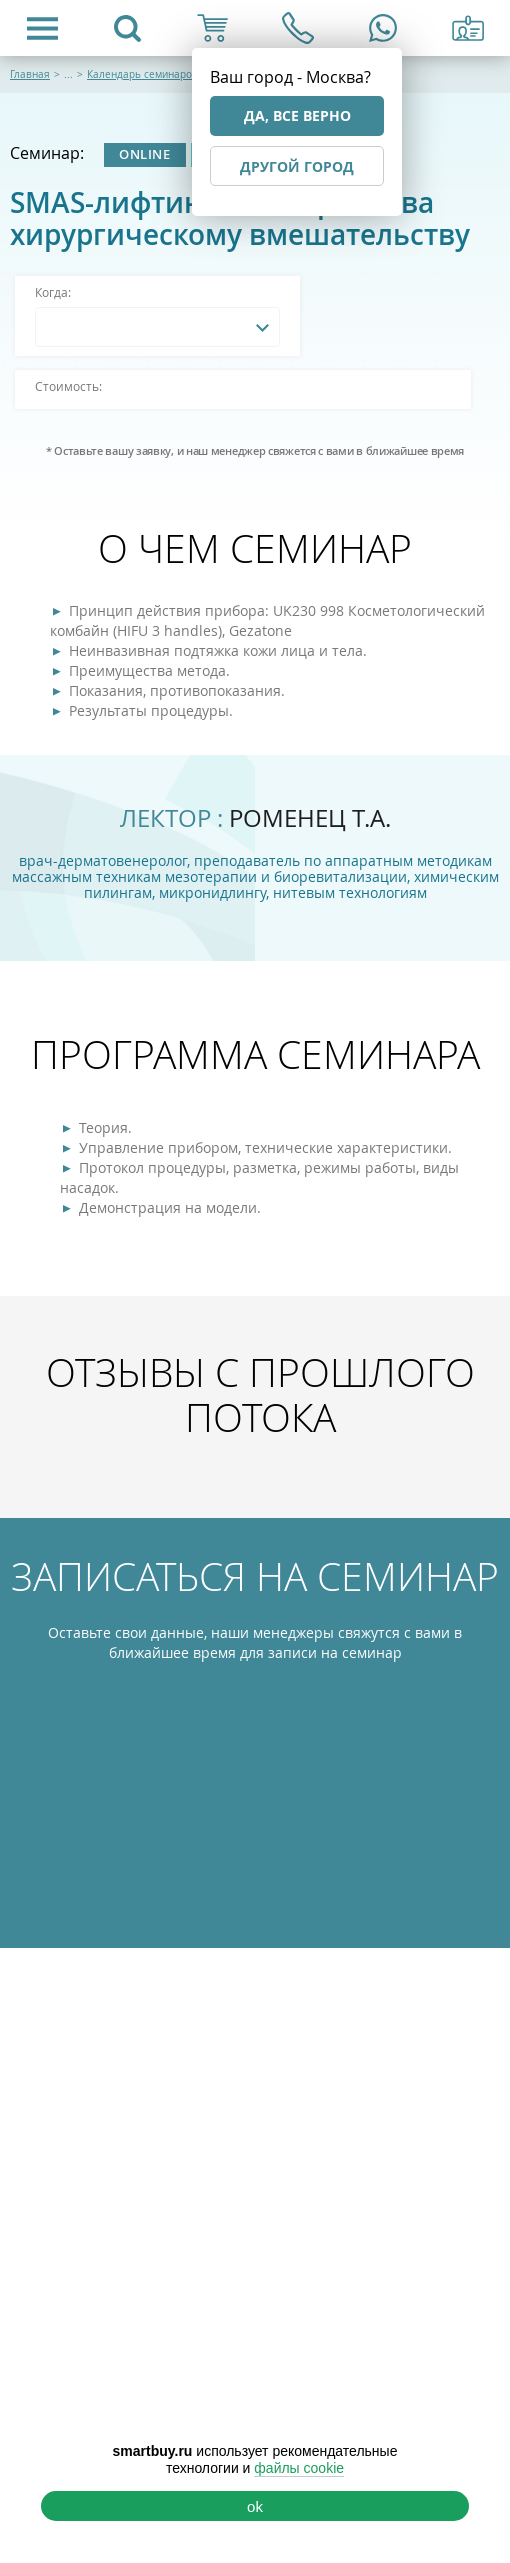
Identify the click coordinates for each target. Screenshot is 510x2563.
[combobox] (157, 327)
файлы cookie (299, 2468)
